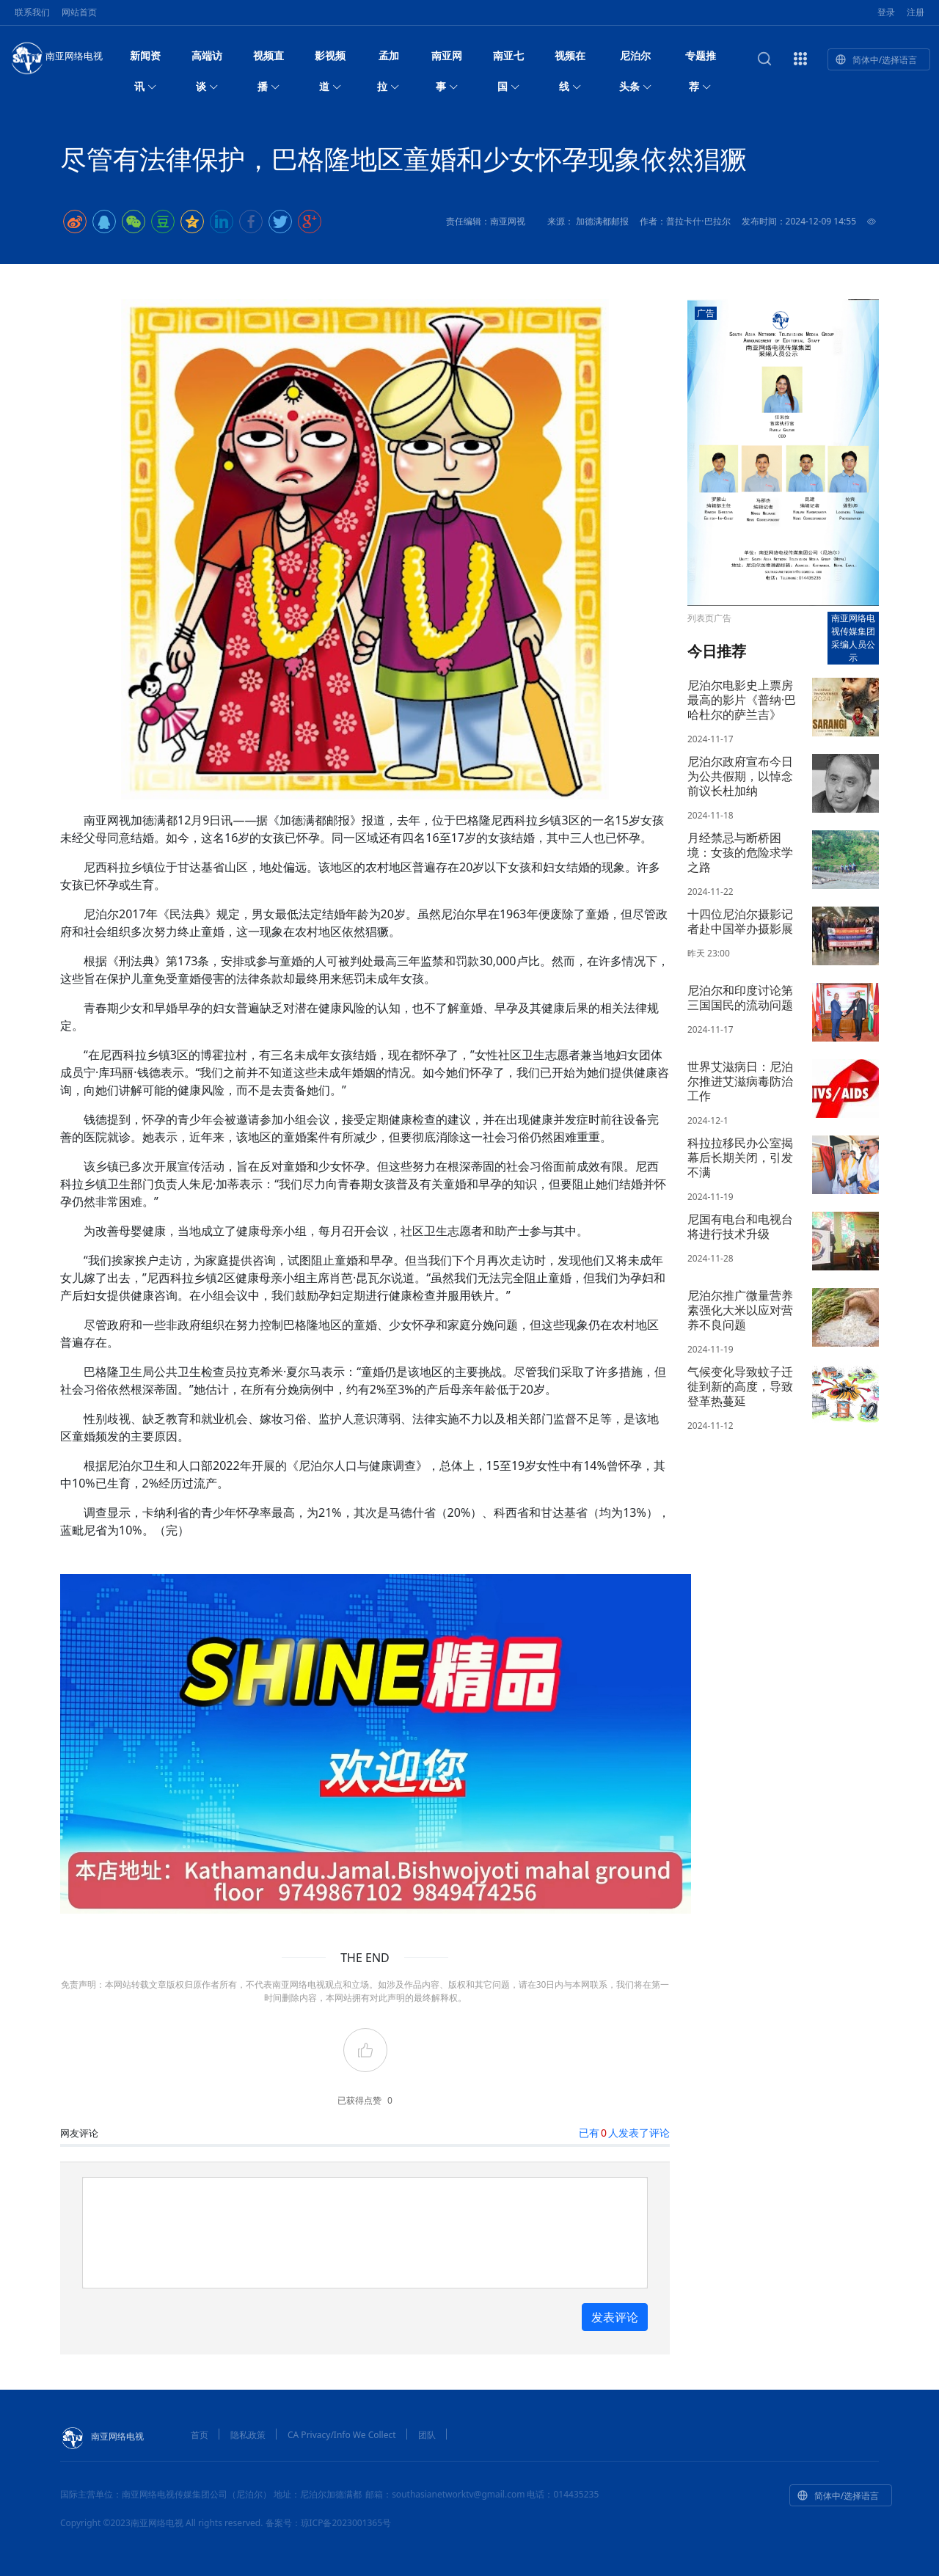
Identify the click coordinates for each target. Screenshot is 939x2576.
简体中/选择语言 (876, 60)
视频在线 (570, 59)
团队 (427, 2435)
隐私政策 (248, 2435)
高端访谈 (206, 59)
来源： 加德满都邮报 (588, 221)
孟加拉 (388, 59)
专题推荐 (700, 59)
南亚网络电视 (56, 57)
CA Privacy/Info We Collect (342, 2435)
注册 (915, 12)
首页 (199, 2435)
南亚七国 (508, 59)
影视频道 (330, 59)
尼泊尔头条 (635, 59)
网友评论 (79, 2133)
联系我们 (32, 12)
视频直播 (268, 59)
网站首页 (79, 12)
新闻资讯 (145, 59)
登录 (886, 12)
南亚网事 (446, 59)
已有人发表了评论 (624, 2133)
